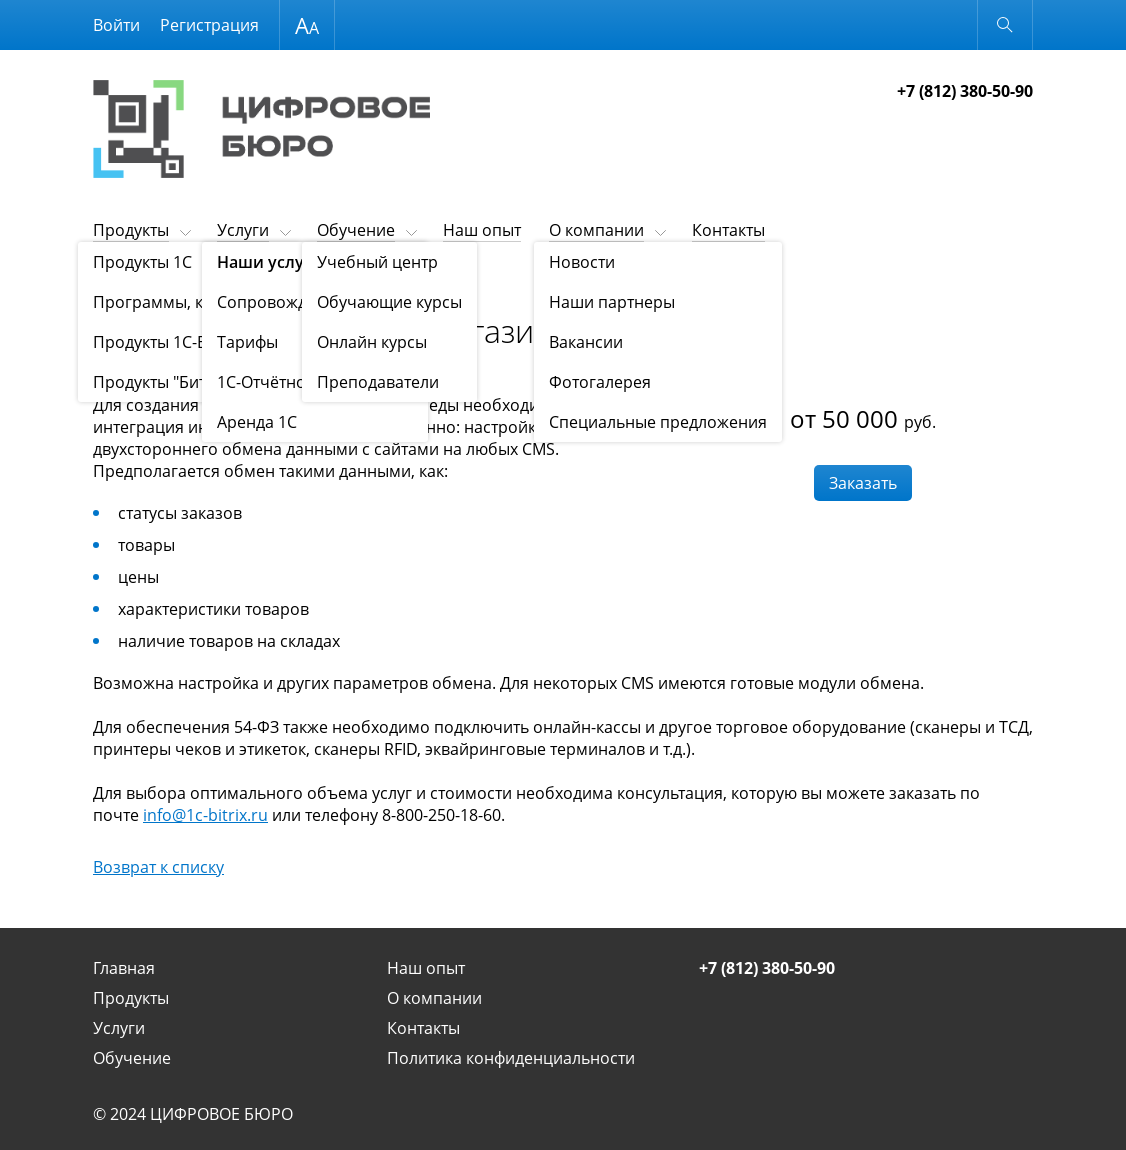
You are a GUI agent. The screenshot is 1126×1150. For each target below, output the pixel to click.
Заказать (863, 483)
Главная (124, 968)
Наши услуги (186, 279)
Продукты (131, 230)
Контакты (728, 230)
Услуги (243, 230)
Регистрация (209, 25)
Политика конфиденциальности (511, 1058)
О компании (596, 230)
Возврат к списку (158, 867)
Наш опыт (482, 230)
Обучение (356, 230)
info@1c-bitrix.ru (205, 815)
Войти (116, 25)
